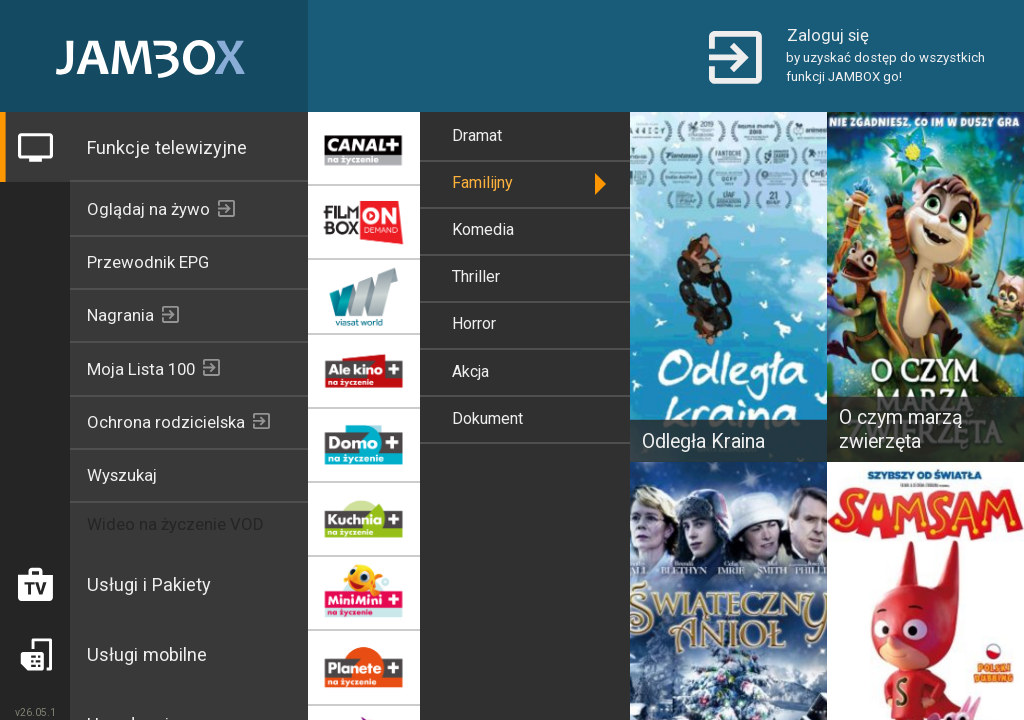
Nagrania (120, 315)
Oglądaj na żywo (148, 209)
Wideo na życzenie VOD (175, 524)
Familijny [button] (482, 182)
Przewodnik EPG (148, 262)
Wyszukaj (122, 475)
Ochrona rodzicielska (166, 422)
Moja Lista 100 (141, 369)
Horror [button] (474, 323)
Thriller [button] (476, 276)
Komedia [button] (483, 229)
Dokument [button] (487, 418)
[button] (849, 56)
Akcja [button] (470, 371)
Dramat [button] (477, 135)
